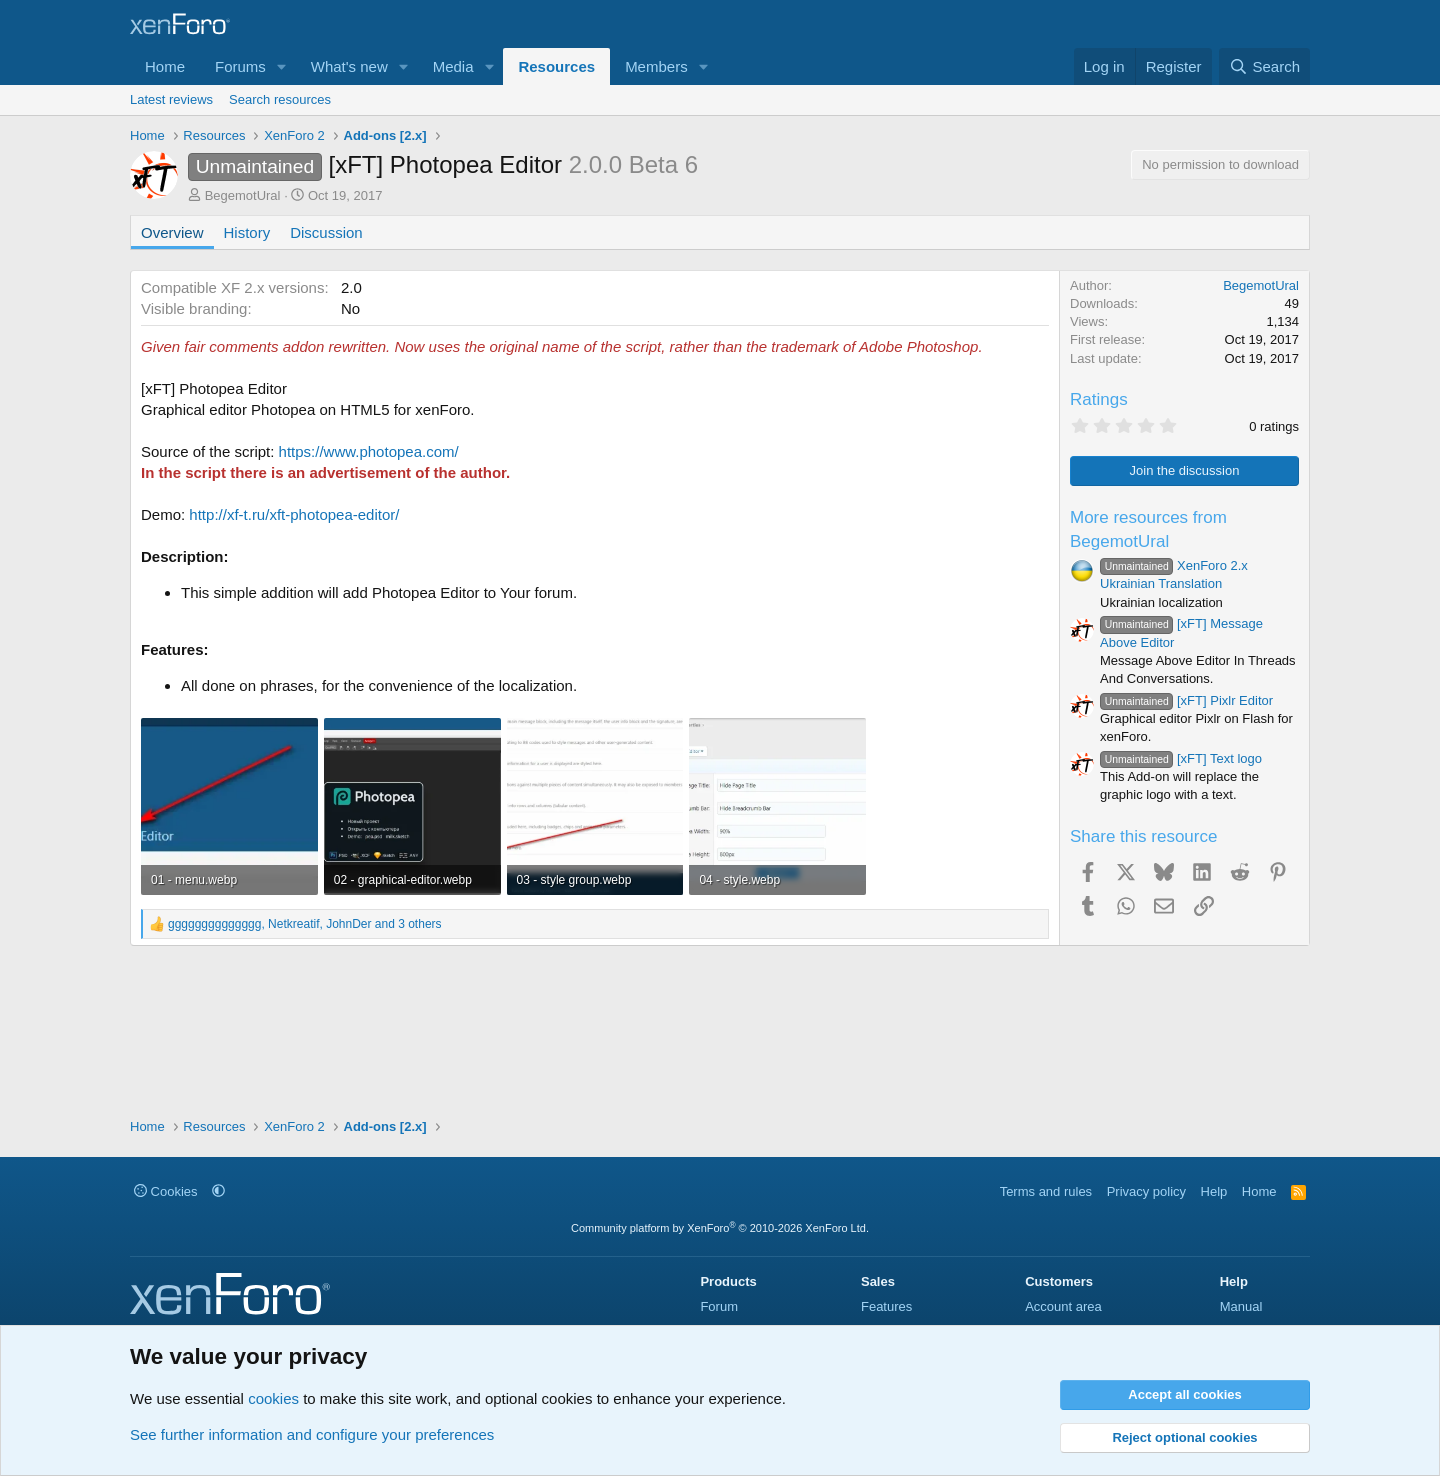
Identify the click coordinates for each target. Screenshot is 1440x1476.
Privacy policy (1146, 1191)
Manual (1241, 1306)
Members (656, 66)
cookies (273, 1398)
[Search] (1264, 66)
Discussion (326, 232)
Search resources (280, 99)
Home (165, 66)
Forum (719, 1306)
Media (453, 66)
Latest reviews (171, 99)
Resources (556, 66)
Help (1214, 1191)
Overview (172, 232)
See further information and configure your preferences (312, 1434)
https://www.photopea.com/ (369, 451)
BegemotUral (243, 195)
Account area (1063, 1306)
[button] (282, 66)
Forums (240, 66)
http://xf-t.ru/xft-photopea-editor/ (294, 514)
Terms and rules (1046, 1191)
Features (886, 1306)
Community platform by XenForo (720, 1228)
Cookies (166, 1191)
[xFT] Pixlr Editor (1186, 700)
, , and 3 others (305, 924)
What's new (349, 66)
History (247, 232)
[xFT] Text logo (1181, 758)
